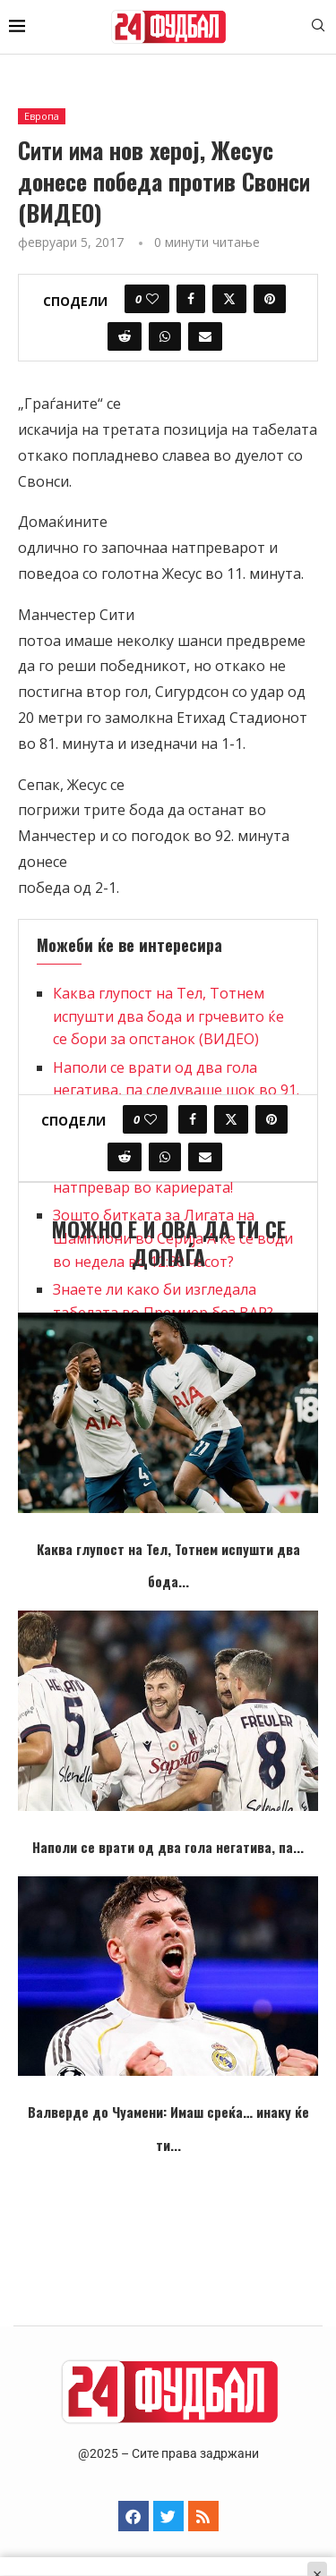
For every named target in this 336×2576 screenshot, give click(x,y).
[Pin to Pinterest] (270, 299)
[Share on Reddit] (125, 336)
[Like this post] (152, 299)
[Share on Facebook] (191, 299)
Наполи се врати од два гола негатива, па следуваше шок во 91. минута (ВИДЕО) (176, 1090)
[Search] (318, 27)
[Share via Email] (205, 336)
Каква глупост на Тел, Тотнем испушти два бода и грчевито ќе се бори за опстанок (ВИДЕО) (168, 1016)
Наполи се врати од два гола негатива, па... (168, 1847)
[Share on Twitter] (229, 299)
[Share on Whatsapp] (165, 336)
